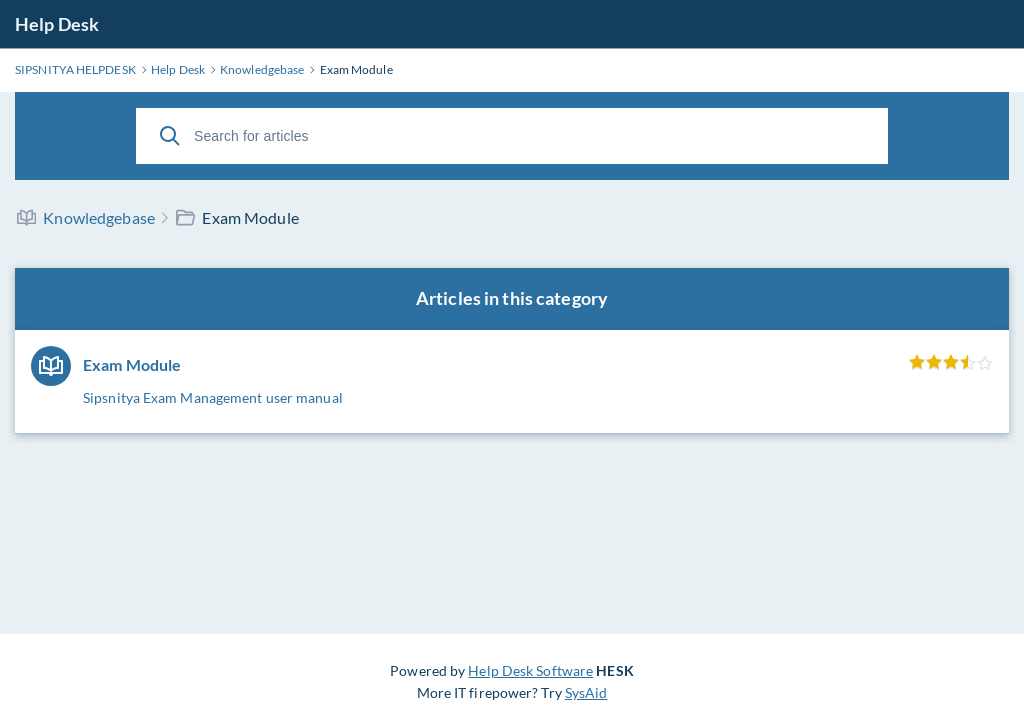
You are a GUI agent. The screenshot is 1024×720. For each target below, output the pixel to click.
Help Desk (57, 24)
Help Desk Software (530, 670)
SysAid (586, 692)
